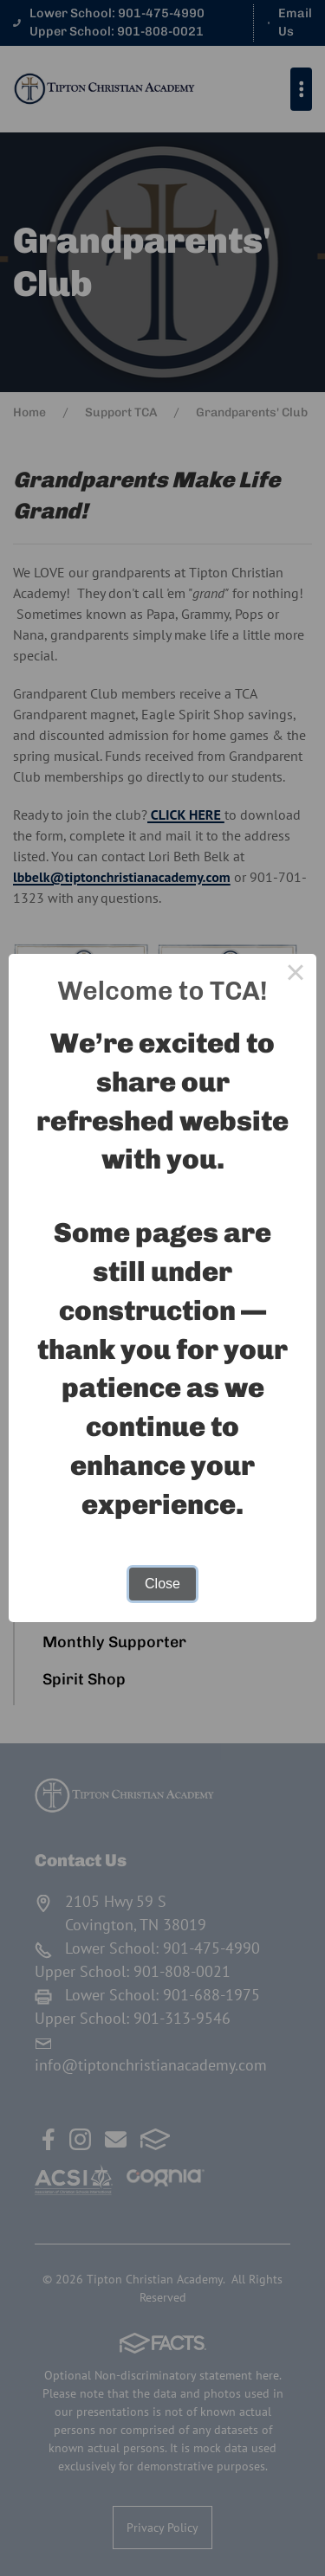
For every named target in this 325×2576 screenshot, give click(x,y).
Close (162, 1583)
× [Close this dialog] (295, 974)
